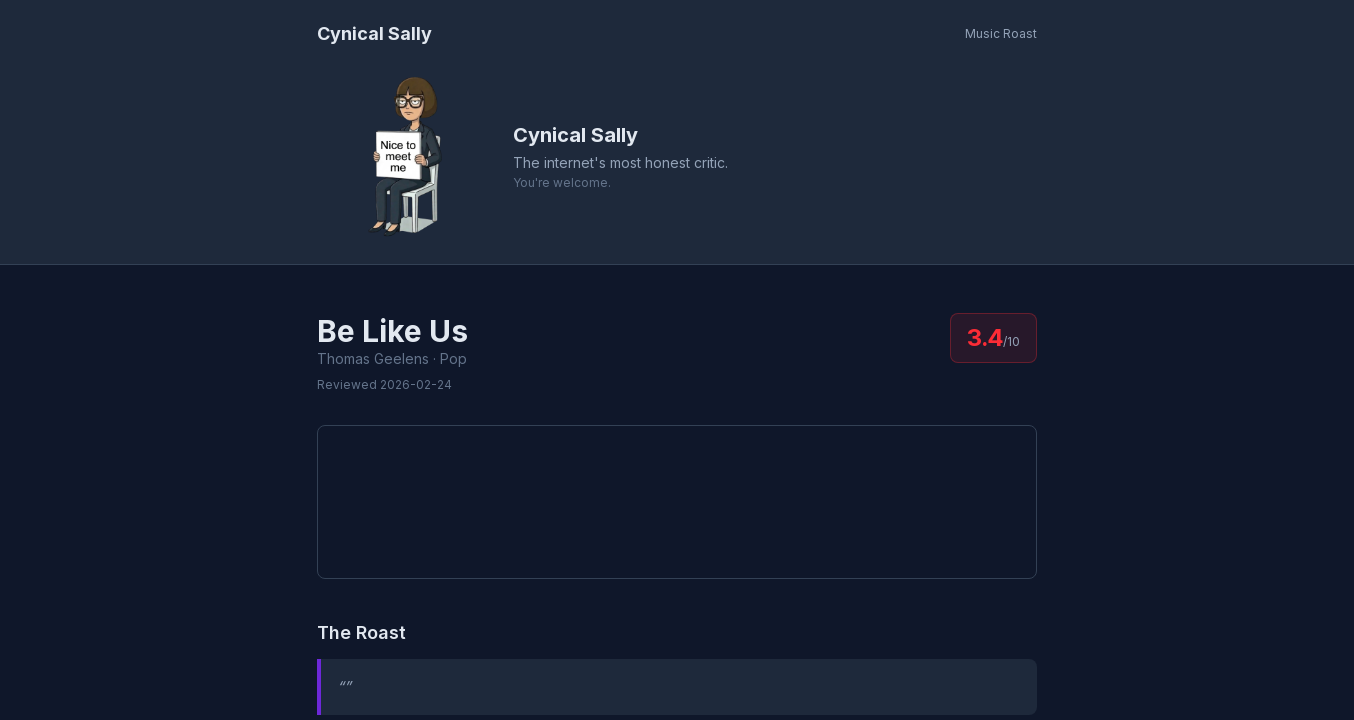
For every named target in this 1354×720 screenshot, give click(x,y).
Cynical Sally (374, 33)
